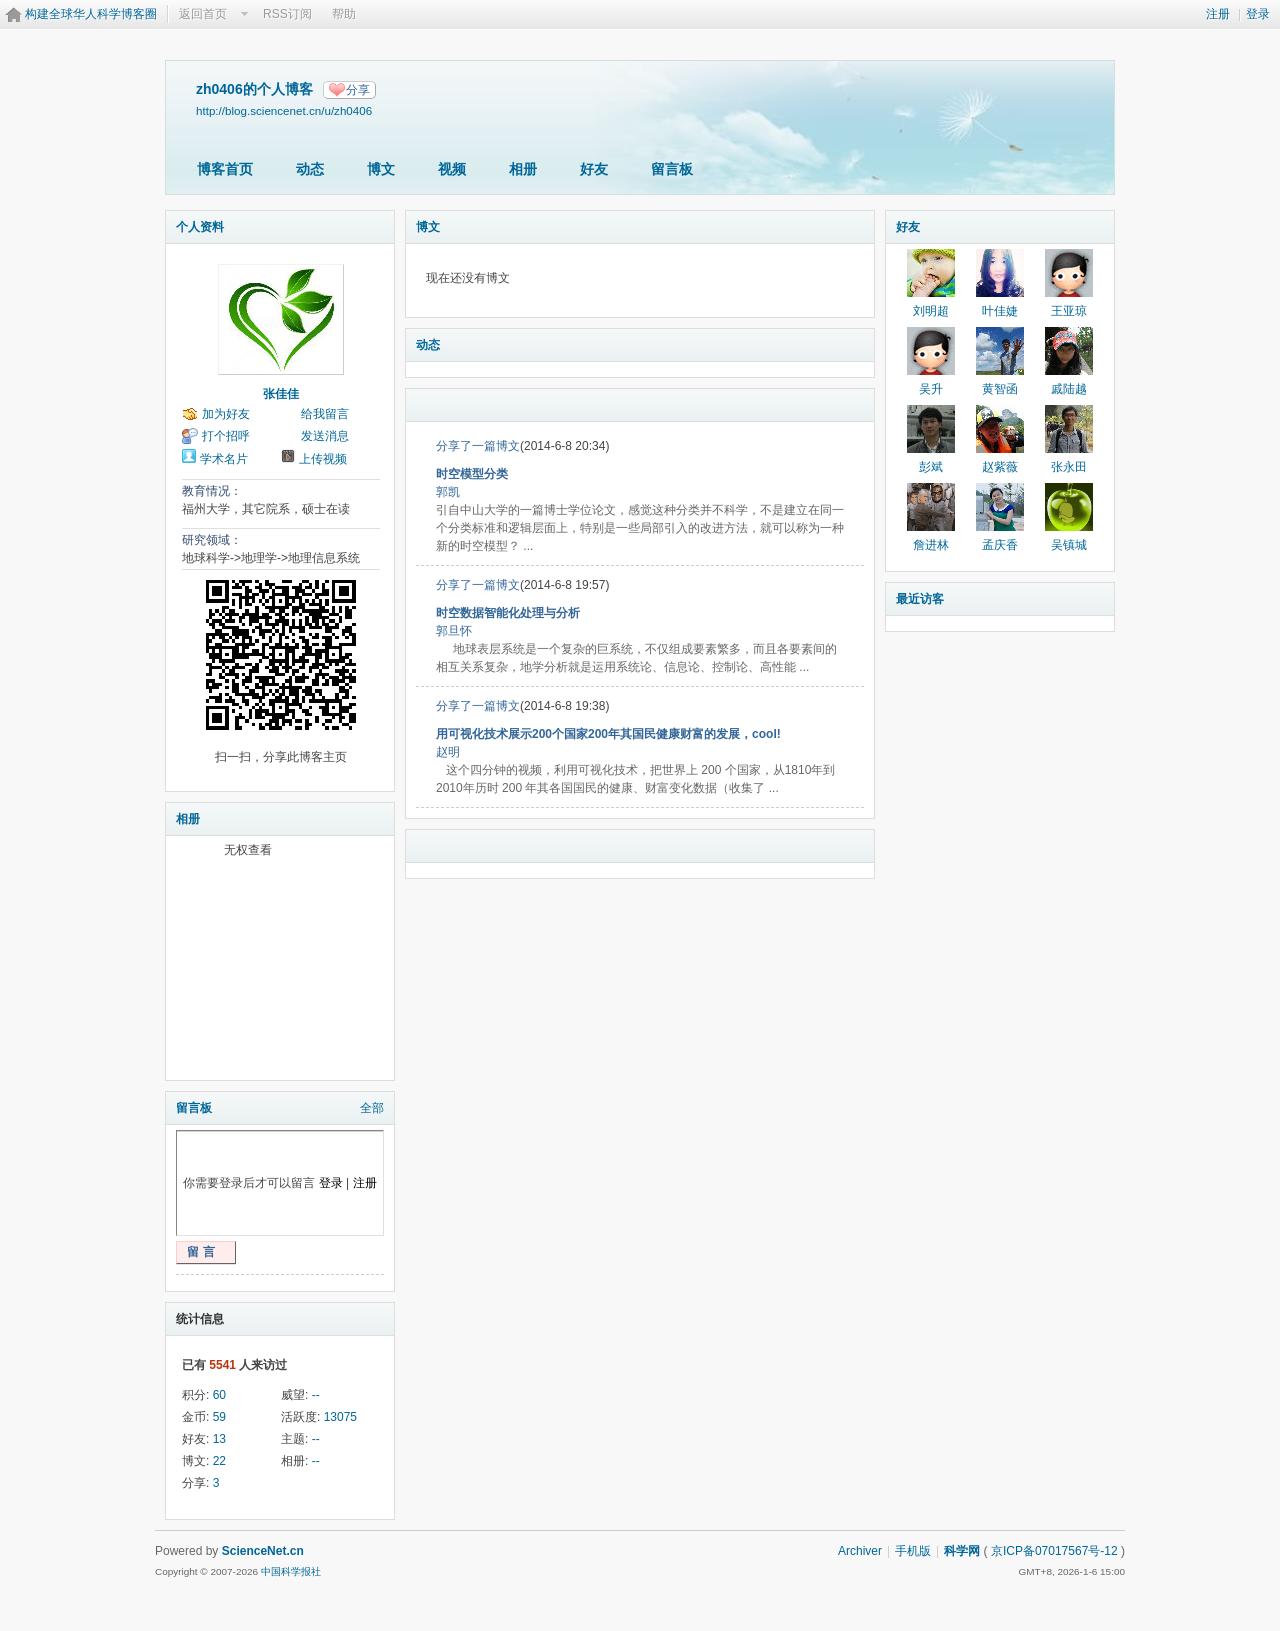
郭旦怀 (454, 631)
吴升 (931, 389)
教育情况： (212, 491)
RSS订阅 (287, 14)
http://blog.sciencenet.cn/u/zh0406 (284, 110)
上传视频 (323, 459)
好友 (594, 169)
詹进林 (931, 545)
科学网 (962, 1551)
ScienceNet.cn (263, 1551)
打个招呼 (226, 436)
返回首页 (203, 14)
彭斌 (931, 467)
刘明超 (931, 311)
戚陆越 (1069, 389)
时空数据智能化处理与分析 (508, 613)
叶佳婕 (1000, 311)
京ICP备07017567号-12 (1054, 1551)
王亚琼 (1069, 311)
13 (219, 1439)
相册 (523, 169)
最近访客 (920, 599)
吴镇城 (1069, 545)
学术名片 (224, 459)
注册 (1218, 14)
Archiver (860, 1551)
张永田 (1069, 467)
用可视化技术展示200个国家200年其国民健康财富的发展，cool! (608, 734)
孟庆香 (1000, 545)
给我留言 (325, 414)
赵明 (448, 752)
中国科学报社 (291, 1571)
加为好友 (226, 414)
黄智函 (1000, 389)
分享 (358, 90)
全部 (372, 1108)
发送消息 (325, 436)
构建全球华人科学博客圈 (91, 14)
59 (219, 1417)
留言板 (672, 169)
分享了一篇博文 (478, 446)
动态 (310, 169)
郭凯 (448, 492)
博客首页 (225, 169)
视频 (452, 169)
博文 (381, 169)
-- (316, 1395)
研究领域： (212, 540)
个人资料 (200, 227)
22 (219, 1461)
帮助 (344, 14)
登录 (1258, 14)
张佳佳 (281, 394)
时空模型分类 (472, 474)
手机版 (913, 1551)
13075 (340, 1417)
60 (219, 1395)
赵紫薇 (1000, 467)
